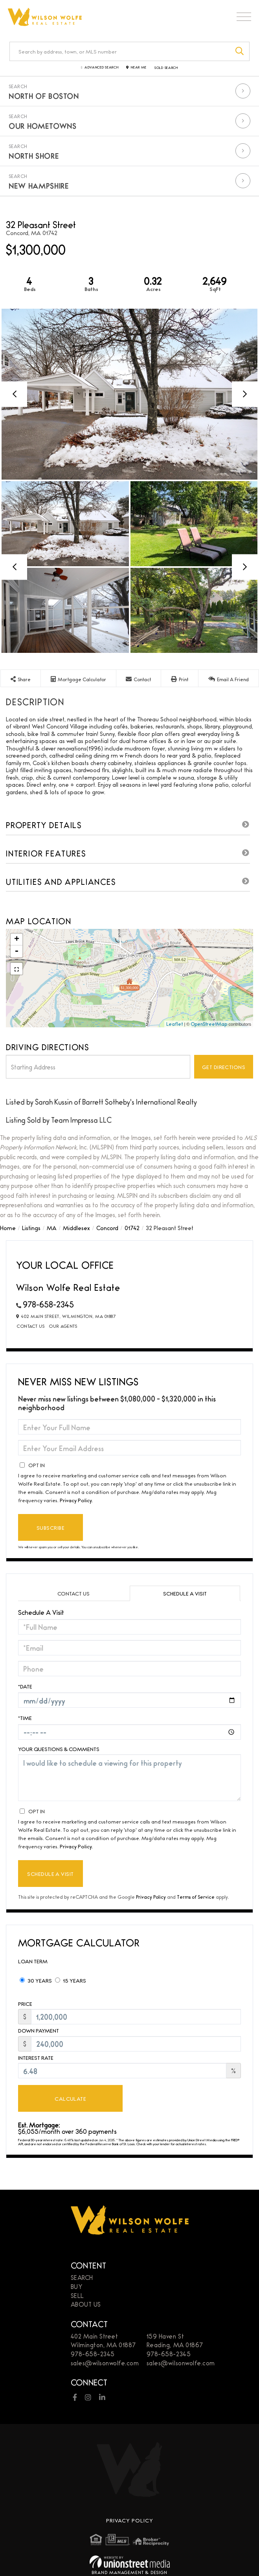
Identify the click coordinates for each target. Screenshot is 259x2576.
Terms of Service (196, 1896)
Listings (31, 1227)
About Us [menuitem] (86, 2304)
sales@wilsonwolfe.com (105, 2362)
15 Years (70, 1980)
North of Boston (44, 95)
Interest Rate (35, 2057)
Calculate (70, 2098)
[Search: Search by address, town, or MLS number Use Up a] (119, 51)
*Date (25, 1686)
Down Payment (38, 2030)
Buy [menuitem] (77, 2286)
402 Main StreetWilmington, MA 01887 (103, 2340)
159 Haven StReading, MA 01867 (175, 2340)
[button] (240, 51)
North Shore (34, 155)
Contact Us (30, 1326)
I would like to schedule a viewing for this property (129, 1777)
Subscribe (50, 1527)
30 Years (36, 1980)
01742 (132, 1227)
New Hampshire (39, 185)
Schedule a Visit (185, 1593)
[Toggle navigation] (244, 18)
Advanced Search (101, 67)
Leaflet (174, 1023)
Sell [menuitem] (77, 2295)
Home (8, 1227)
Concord (107, 1227)
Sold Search (166, 67)
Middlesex (76, 1227)
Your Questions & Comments (58, 1749)
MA (52, 1227)
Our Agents (63, 1326)
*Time (25, 1718)
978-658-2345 (48, 1304)
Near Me (139, 67)
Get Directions (224, 1067)
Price (25, 2003)
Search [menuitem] (82, 2277)
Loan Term (33, 1961)
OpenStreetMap (209, 1023)
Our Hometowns (42, 125)
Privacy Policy (76, 1500)
